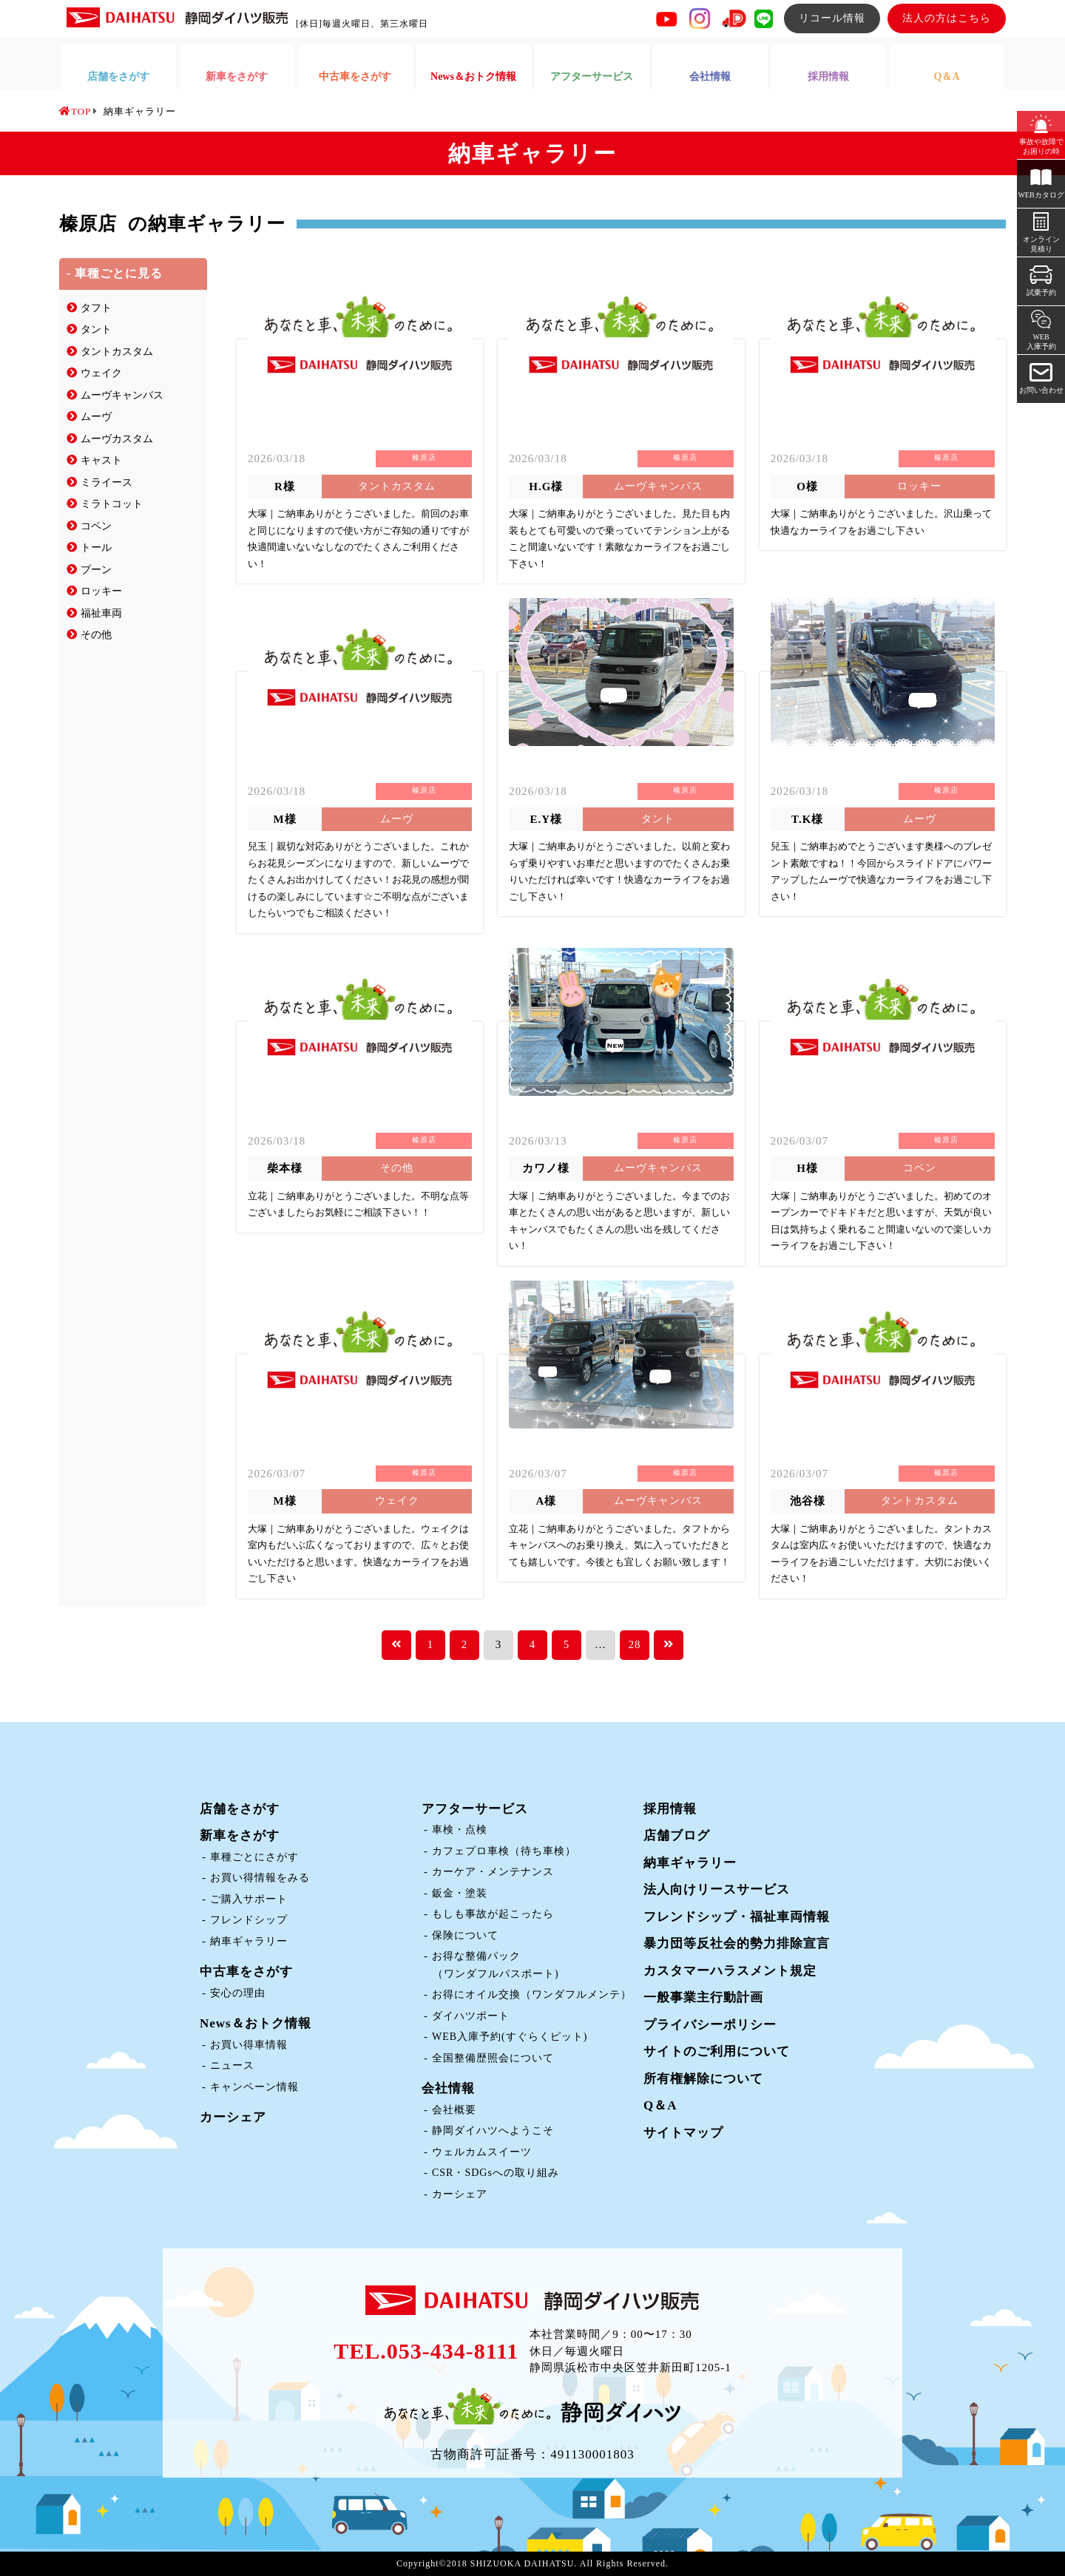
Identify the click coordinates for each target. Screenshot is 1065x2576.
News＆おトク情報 (255, 2023)
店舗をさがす (240, 1809)
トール (96, 547)
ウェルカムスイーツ (482, 2152)
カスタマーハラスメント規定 (729, 1971)
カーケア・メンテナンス (493, 1871)
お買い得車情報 (249, 2044)
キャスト (101, 460)
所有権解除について (703, 2079)
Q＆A (660, 2105)
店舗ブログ (676, 1835)
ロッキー (101, 591)
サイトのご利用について (716, 2051)
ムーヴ (96, 416)
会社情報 (448, 2088)
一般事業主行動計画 (703, 1997)
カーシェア (233, 2117)
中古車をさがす (246, 1972)
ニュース (232, 2065)
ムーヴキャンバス (122, 395)
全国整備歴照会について (493, 2058)
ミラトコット (112, 503)
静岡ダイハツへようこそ (493, 2130)
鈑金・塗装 (459, 1893)
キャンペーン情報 (254, 2086)
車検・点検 (459, 1829)
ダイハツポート (471, 2015)
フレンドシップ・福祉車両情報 (736, 1917)
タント (96, 329)
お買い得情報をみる (260, 1877)
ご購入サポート (249, 1899)
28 (635, 1644)
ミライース (106, 482)
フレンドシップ (249, 1919)
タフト (96, 307)
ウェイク (101, 373)
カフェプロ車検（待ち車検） (504, 1851)
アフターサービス (475, 1809)
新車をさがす (240, 1835)
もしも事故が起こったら (493, 1913)
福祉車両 (101, 613)
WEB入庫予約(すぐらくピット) (509, 2036)
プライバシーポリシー (710, 2025)
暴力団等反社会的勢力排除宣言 (736, 1943)
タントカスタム (117, 351)
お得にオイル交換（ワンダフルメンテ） (532, 1994)
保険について (465, 1935)
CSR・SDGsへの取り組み (495, 2172)
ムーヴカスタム (117, 438)
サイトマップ (683, 2133)
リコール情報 (832, 18)
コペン (96, 526)
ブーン (96, 569)
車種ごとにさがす (254, 1856)
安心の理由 (238, 1993)
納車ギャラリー (249, 1941)
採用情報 (670, 1809)
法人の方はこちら (946, 18)
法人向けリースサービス (716, 1889)
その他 (96, 634)
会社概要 (454, 2109)
